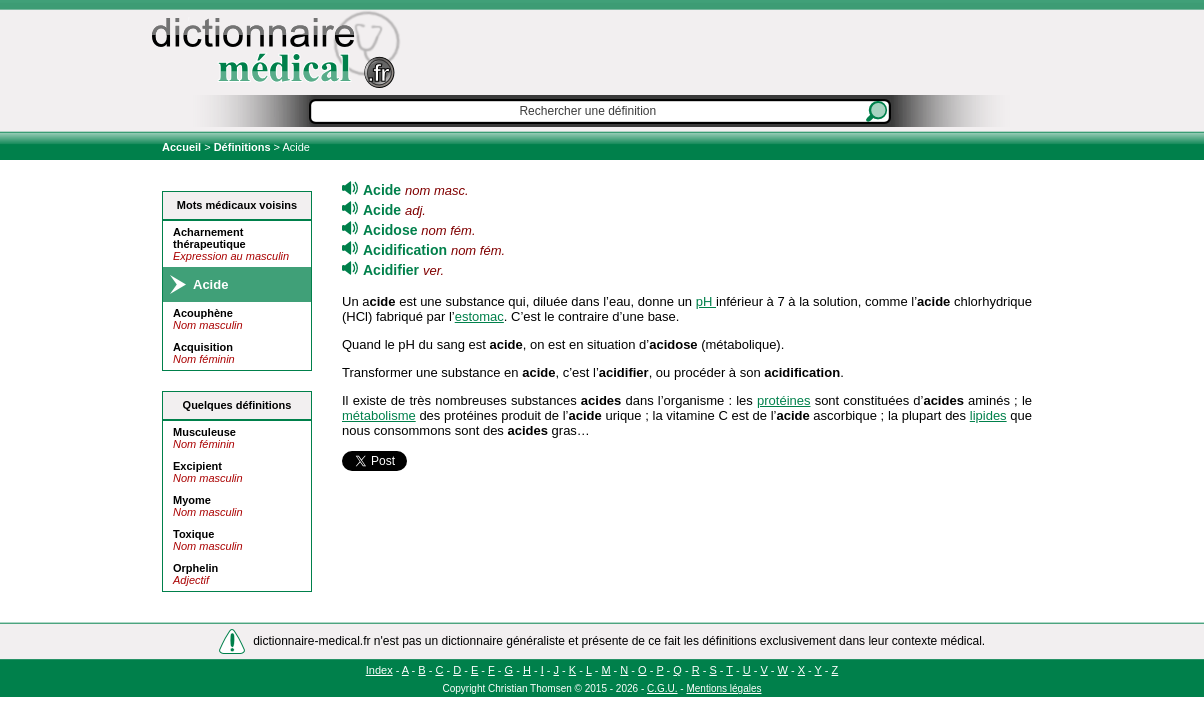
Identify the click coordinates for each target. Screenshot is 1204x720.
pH (706, 301)
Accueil (183, 147)
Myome (192, 500)
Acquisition (203, 347)
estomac (479, 316)
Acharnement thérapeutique (209, 238)
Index (379, 670)
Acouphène (203, 313)
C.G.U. (662, 688)
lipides (988, 415)
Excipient (197, 466)
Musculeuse (204, 432)
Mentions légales (723, 688)
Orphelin (195, 568)
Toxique (193, 534)
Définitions (242, 147)
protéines (783, 400)
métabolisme (379, 415)
